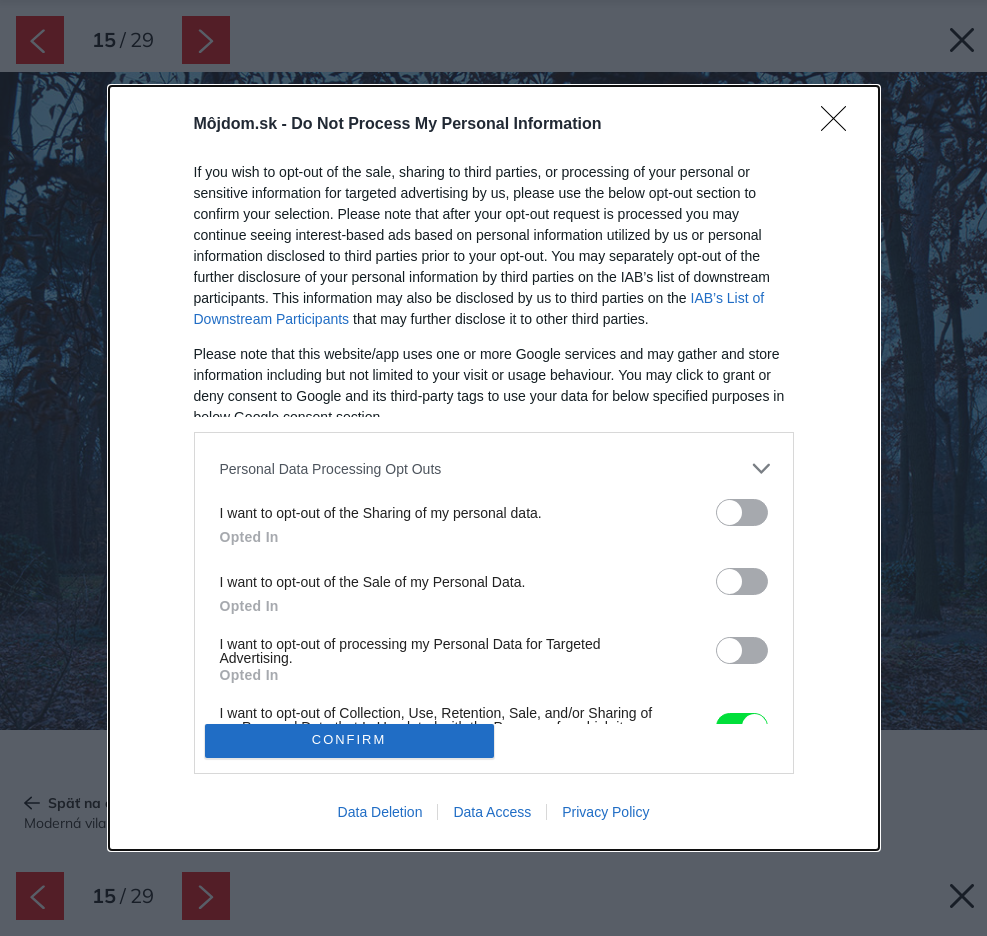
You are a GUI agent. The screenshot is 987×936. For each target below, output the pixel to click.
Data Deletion (380, 812)
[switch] (742, 512)
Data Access (492, 812)
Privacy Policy (605, 812)
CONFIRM (349, 740)
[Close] (840, 125)
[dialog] (494, 468)
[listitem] (494, 468)
